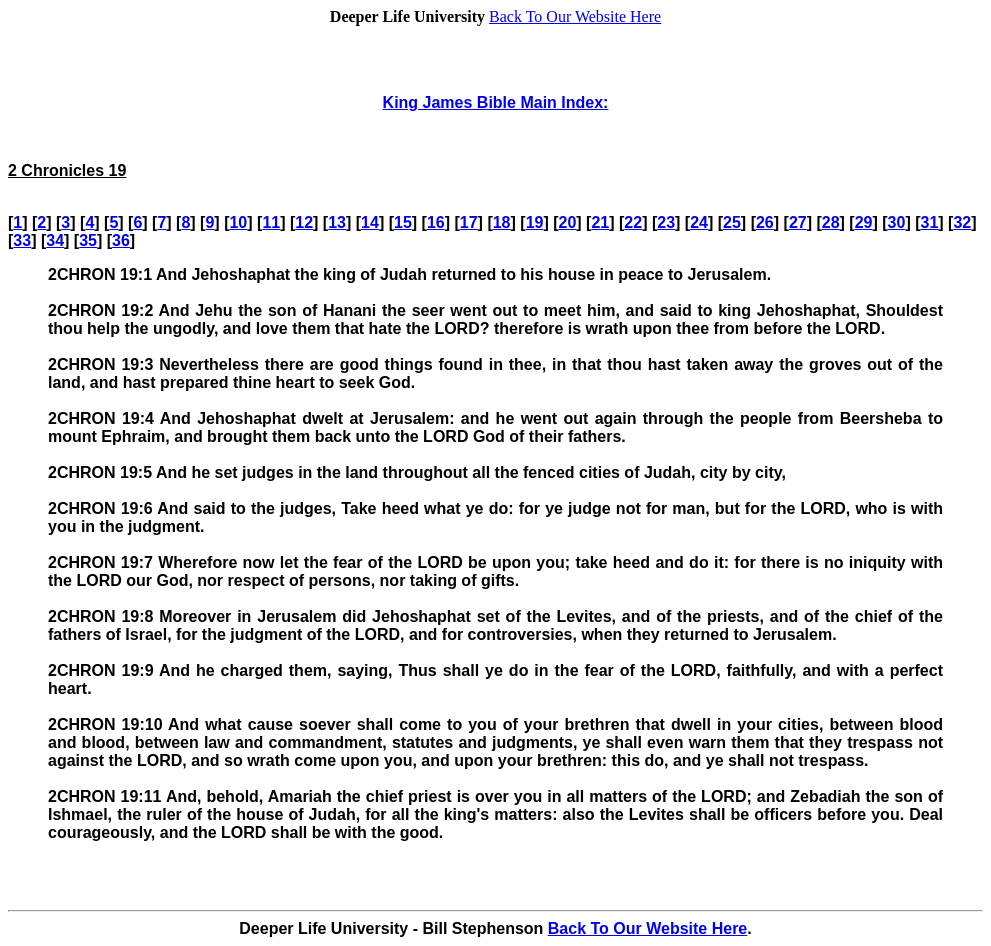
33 (22, 240)
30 (897, 222)
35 (88, 240)
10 (238, 222)
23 (666, 222)
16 (436, 222)
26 (765, 222)
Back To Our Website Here (575, 16)
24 (699, 222)
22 (633, 222)
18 (502, 222)
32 (962, 222)
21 (600, 222)
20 (568, 222)
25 (732, 222)
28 (831, 222)
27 (798, 222)
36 (121, 240)
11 (271, 222)
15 (403, 222)
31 (930, 222)
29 (864, 222)
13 (337, 222)
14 (370, 222)
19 (535, 222)
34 (55, 240)
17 (469, 222)
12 (304, 222)
